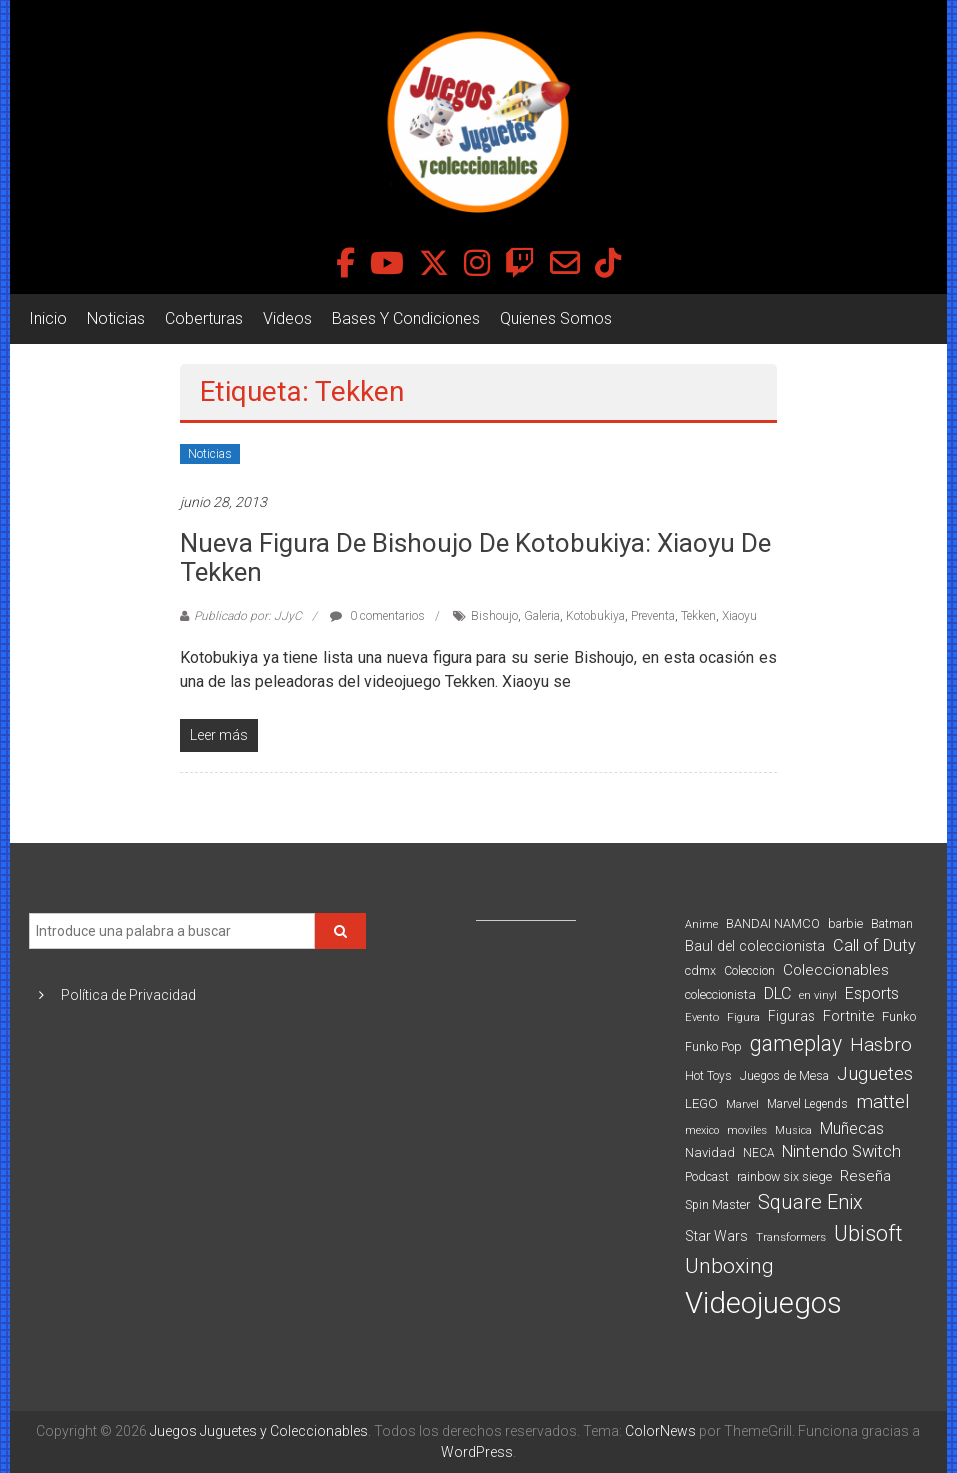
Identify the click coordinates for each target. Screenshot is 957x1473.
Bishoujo (494, 616)
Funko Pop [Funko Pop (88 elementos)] (713, 1047)
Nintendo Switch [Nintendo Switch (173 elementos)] (841, 1151)
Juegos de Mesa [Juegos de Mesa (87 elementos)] (784, 1076)
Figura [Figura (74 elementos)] (743, 1017)
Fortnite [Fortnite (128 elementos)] (848, 1016)
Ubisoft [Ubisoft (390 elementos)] (868, 1233)
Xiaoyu (739, 616)
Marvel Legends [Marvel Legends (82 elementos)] (807, 1104)
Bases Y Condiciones (406, 318)
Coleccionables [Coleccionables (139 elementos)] (836, 970)
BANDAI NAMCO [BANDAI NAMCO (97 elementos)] (773, 923)
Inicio (48, 318)
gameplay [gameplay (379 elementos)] (796, 1043)
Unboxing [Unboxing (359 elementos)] (729, 1265)
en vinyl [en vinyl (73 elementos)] (818, 995)
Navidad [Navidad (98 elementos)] (710, 1152)
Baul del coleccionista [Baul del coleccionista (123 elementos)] (755, 946)
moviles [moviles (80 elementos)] (747, 1130)
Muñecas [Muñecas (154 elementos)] (852, 1128)
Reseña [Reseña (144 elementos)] (865, 1176)
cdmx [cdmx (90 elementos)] (700, 970)
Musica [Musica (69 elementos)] (793, 1130)
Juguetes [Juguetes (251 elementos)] (875, 1074)
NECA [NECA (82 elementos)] (758, 1153)
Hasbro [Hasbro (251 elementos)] (881, 1045)
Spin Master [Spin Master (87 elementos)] (717, 1205)
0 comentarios (377, 616)
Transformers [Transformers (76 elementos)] (791, 1237)
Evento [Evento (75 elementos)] (702, 1017)
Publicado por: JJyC (248, 616)
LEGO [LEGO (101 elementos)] (701, 1103)
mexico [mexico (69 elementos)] (702, 1130)
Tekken (698, 616)
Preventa (653, 616)
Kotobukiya (595, 616)
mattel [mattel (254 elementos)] (883, 1101)
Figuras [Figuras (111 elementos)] (791, 1016)
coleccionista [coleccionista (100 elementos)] (720, 994)
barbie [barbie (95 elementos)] (845, 923)
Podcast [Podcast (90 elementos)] (707, 1176)
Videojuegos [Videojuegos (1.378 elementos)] (763, 1303)
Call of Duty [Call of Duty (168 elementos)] (874, 945)
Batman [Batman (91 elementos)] (892, 923)
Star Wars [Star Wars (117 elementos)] (716, 1236)
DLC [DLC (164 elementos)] (777, 993)
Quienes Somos (556, 318)
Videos (287, 318)
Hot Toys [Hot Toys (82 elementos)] (708, 1076)
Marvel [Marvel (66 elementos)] (742, 1104)
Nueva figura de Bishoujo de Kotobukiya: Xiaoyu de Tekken (475, 557)
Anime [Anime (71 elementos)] (701, 924)
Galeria (542, 616)
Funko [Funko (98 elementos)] (899, 1016)
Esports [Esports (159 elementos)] (872, 993)
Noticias (116, 318)
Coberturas (204, 318)
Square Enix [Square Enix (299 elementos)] (810, 1202)
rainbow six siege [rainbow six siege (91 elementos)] (784, 1176)
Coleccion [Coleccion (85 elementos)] (749, 971)
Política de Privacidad (128, 995)
